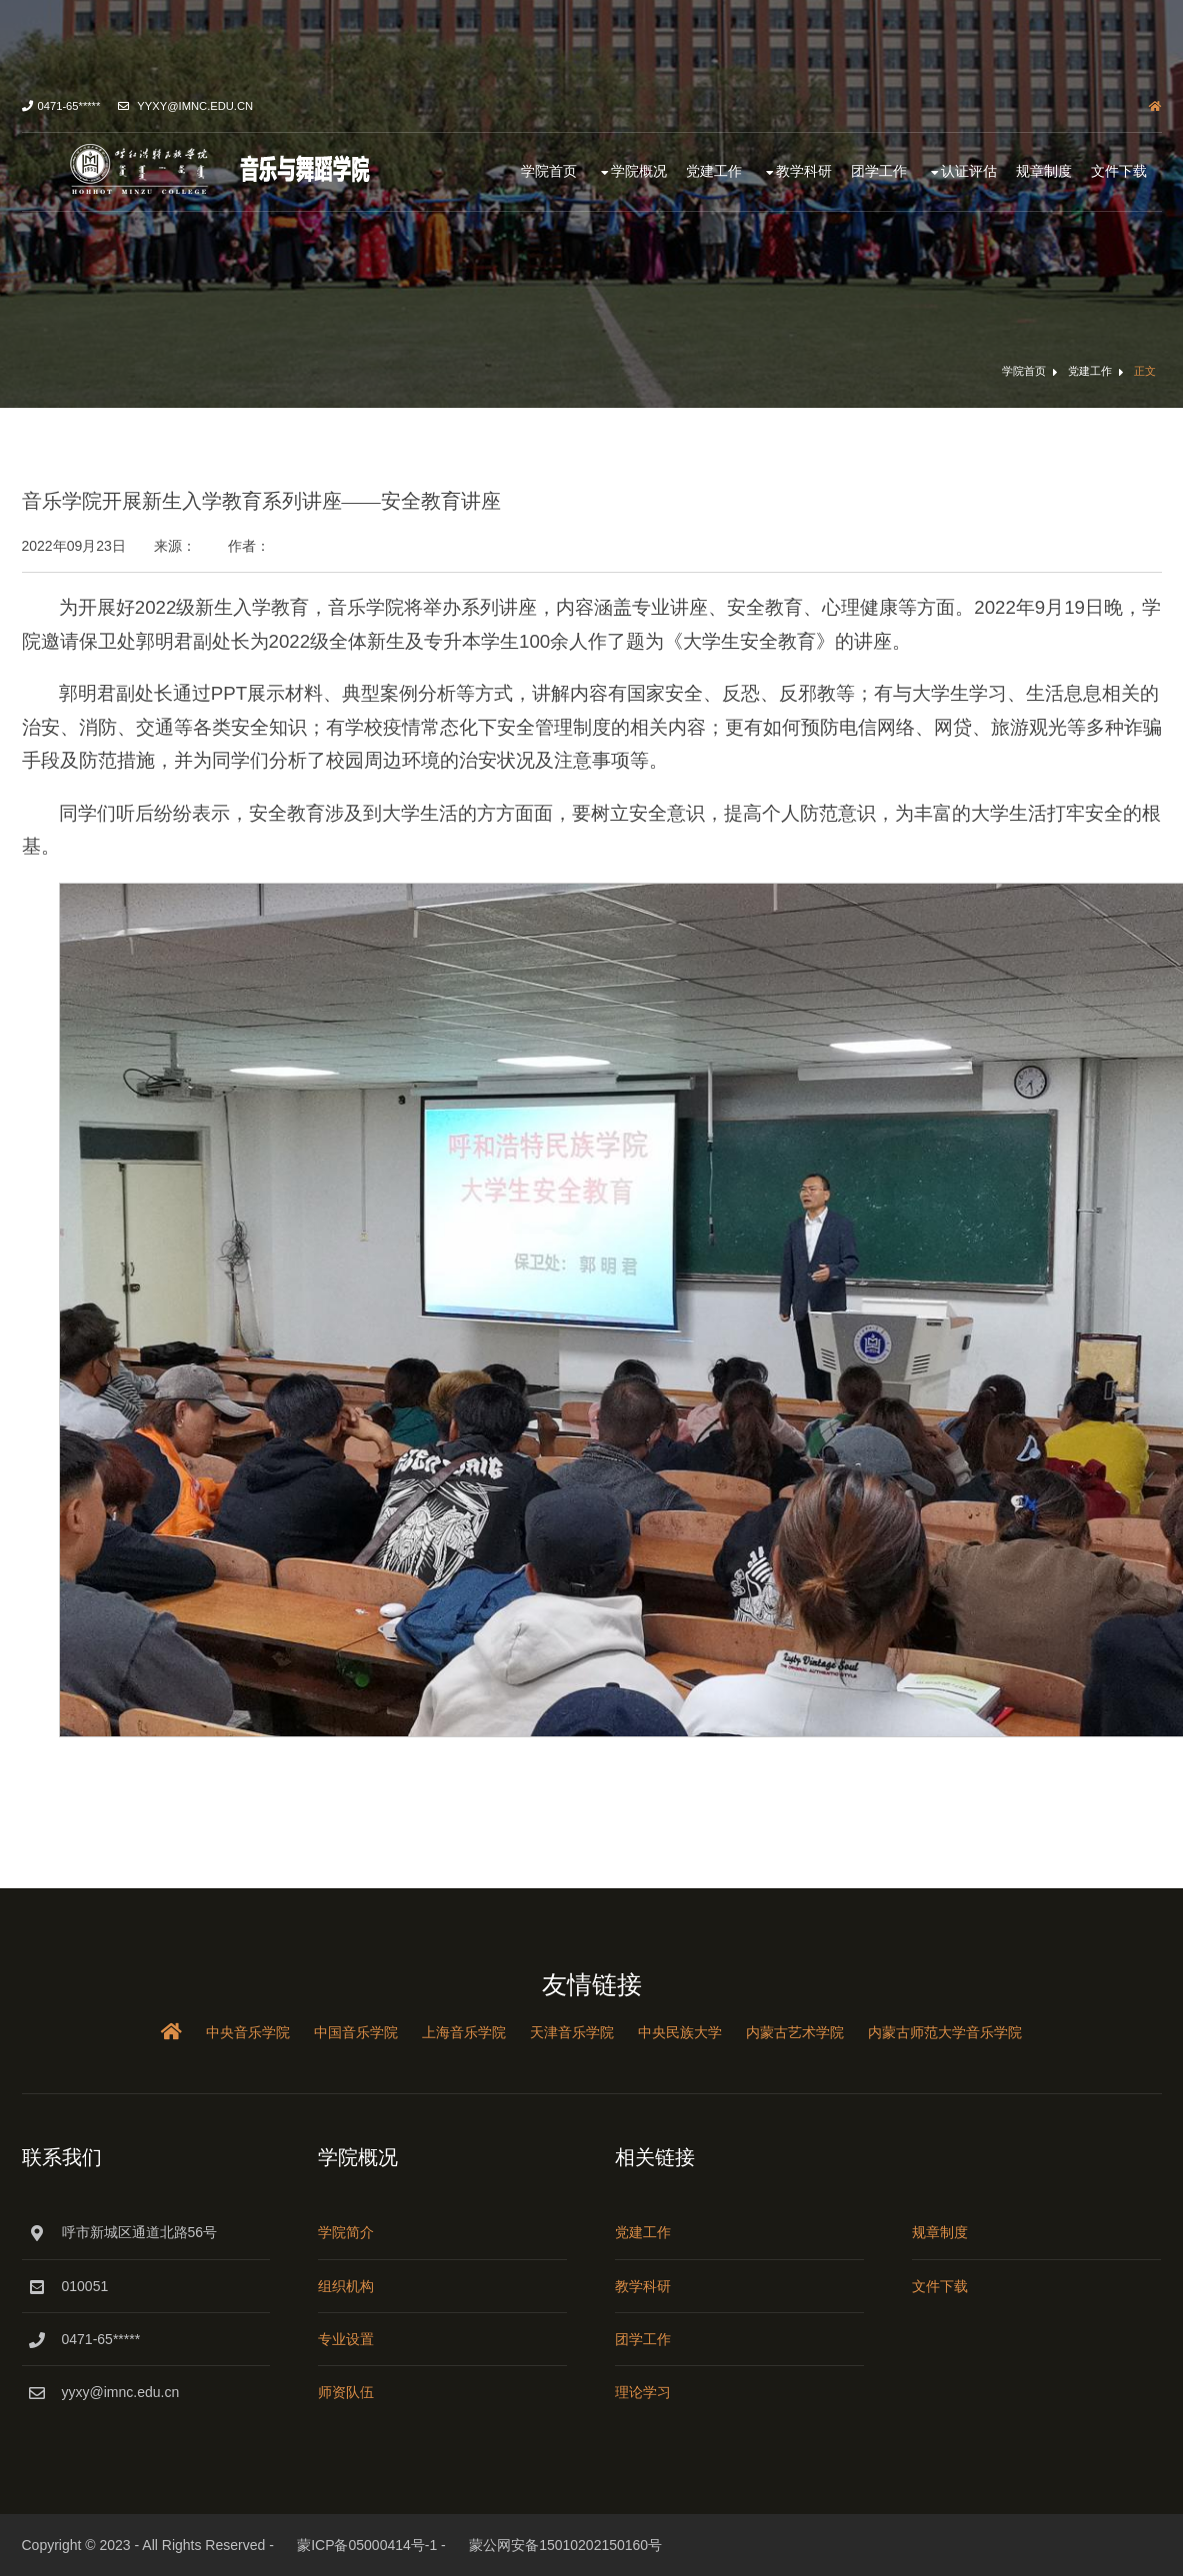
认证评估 (969, 171)
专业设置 (346, 2339)
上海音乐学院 (464, 2032)
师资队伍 (346, 2392)
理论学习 (643, 2392)
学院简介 (346, 2232)
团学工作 (879, 171)
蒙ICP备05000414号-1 (367, 2545)
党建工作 (714, 171)
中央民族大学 (680, 2032)
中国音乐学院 (356, 2032)
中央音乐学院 (248, 2032)
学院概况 (639, 171)
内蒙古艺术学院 (795, 2032)
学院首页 (549, 171)
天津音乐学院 (572, 2032)
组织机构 (346, 2286)
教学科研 (804, 171)
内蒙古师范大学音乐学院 (945, 2032)
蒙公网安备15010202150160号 (565, 2545)
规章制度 (1044, 171)
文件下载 (1119, 171)
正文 (1145, 371)
